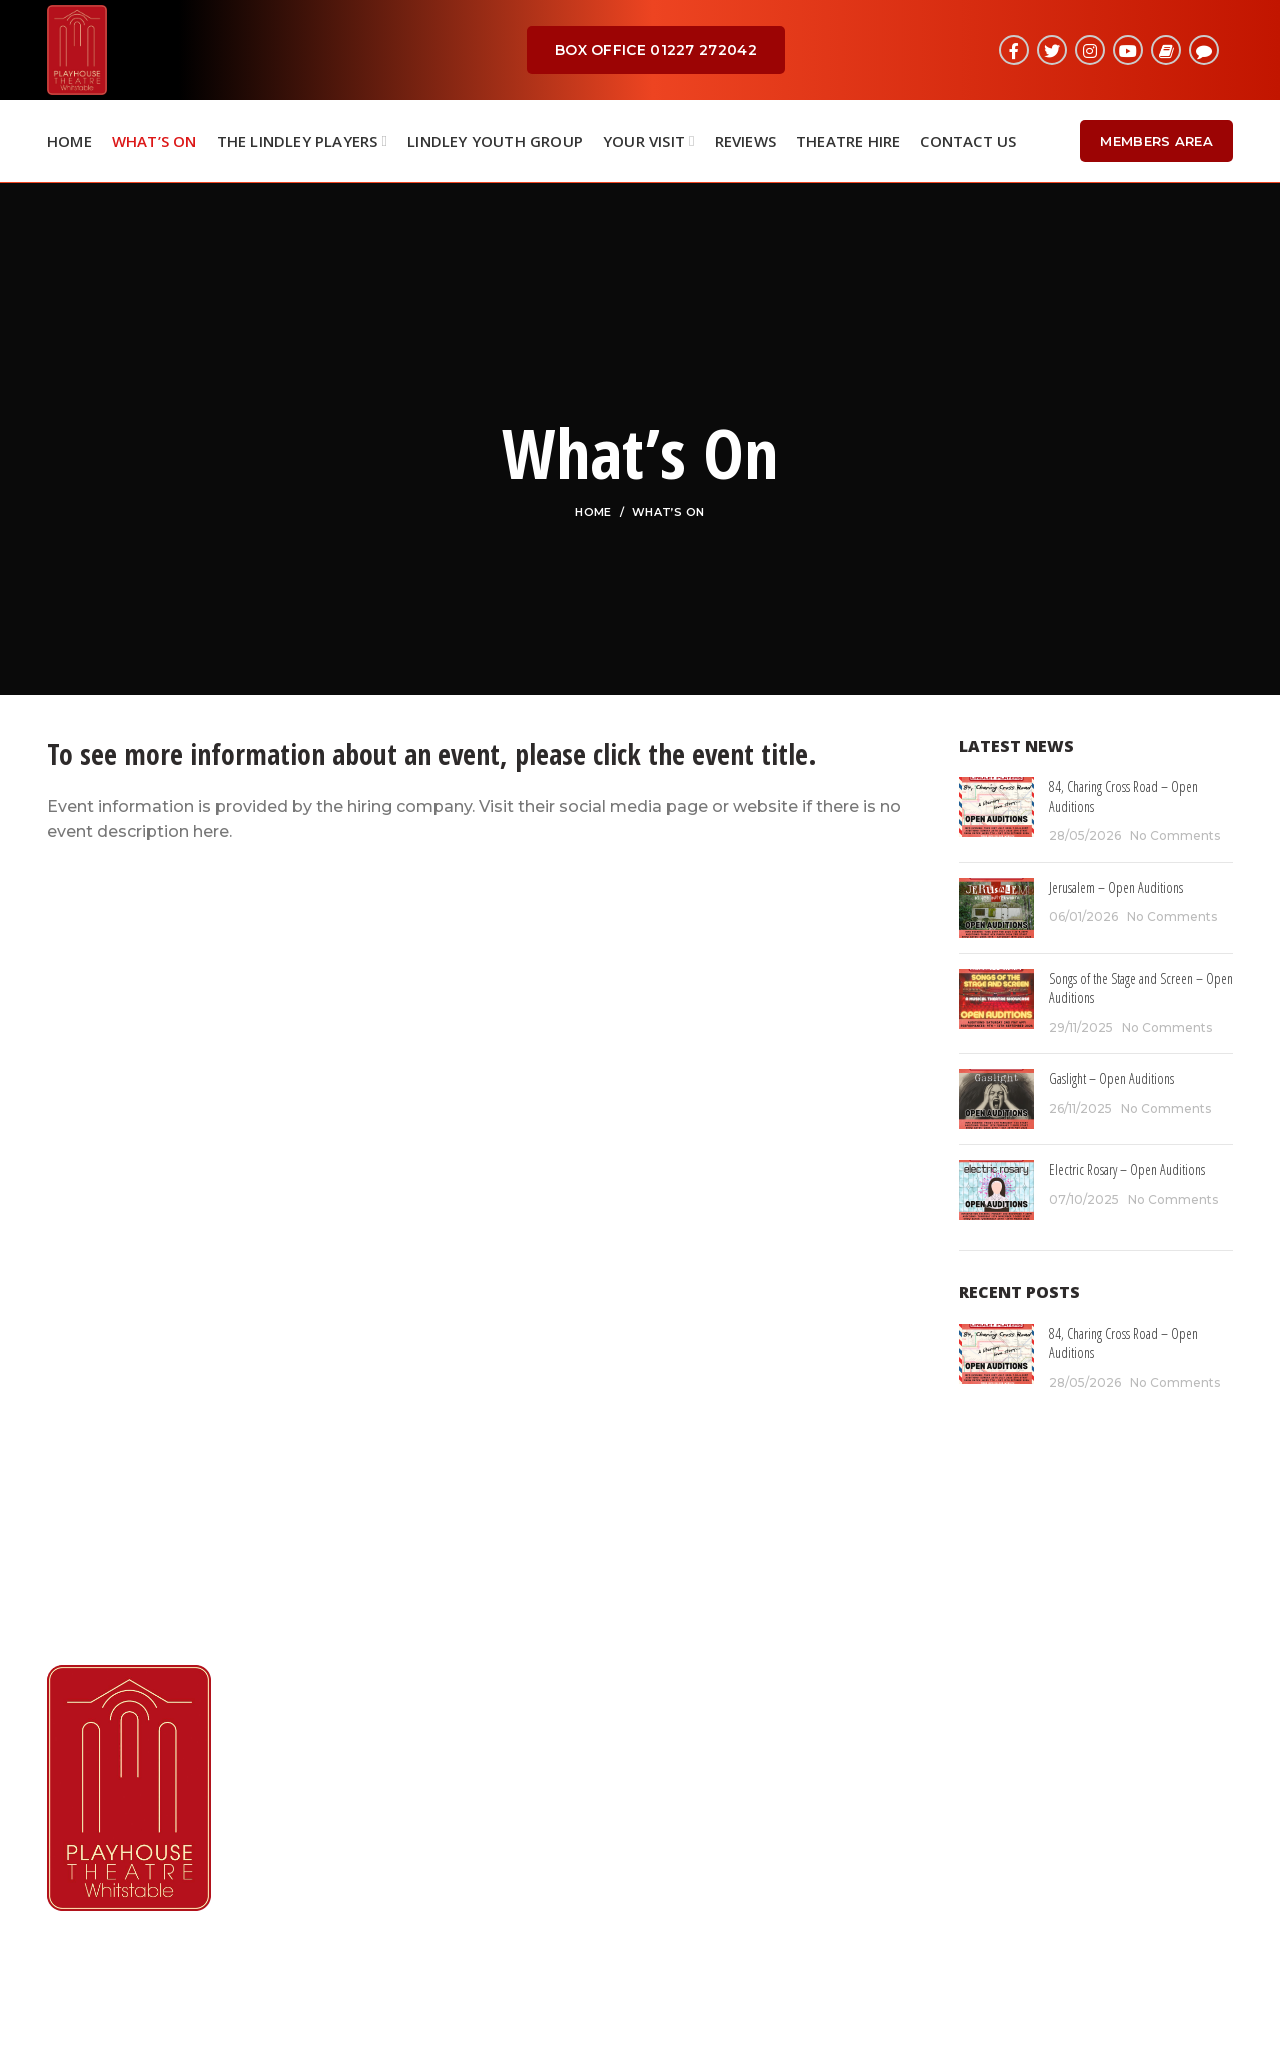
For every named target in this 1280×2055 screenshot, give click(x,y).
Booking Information (740, 1829)
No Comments (1175, 835)
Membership (707, 1792)
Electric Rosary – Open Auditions (1127, 1169)
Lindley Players (716, 1754)
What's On (698, 1717)
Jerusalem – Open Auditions (1116, 887)
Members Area (1156, 141)
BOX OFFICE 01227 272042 (656, 50)
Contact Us (701, 1904)
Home (593, 512)
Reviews (689, 1867)
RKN (669, 2020)
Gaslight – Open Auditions (1111, 1078)
